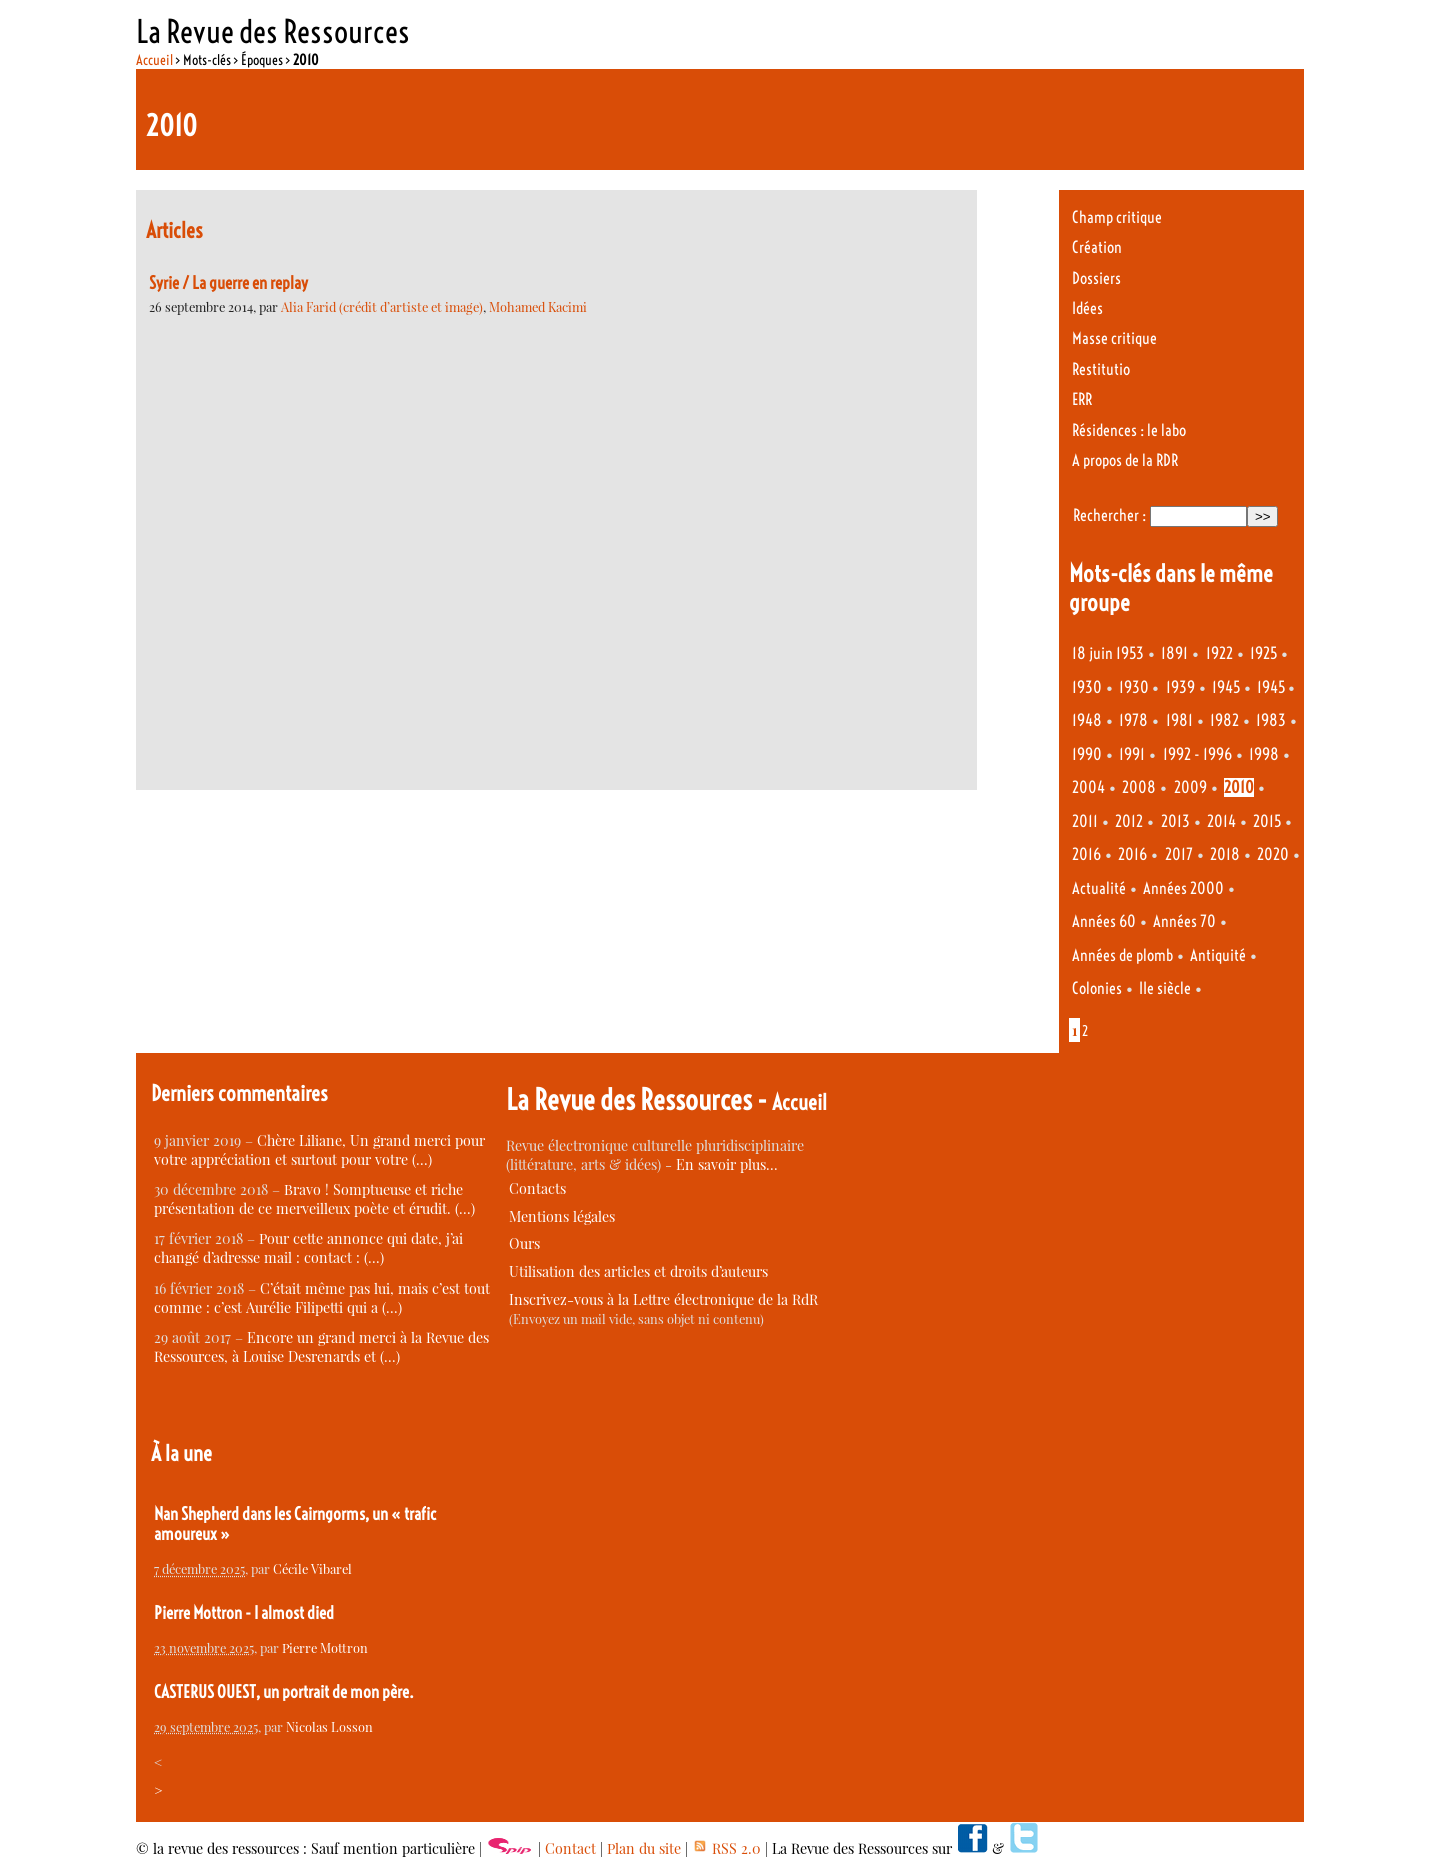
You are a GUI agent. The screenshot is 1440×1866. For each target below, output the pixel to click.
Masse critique (1114, 338)
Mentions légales (562, 1216)
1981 (1179, 720)
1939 (1180, 687)
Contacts (537, 1188)
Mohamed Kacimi (538, 306)
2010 (1239, 787)
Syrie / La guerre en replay (228, 283)
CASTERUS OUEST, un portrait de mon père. (284, 1692)
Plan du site (644, 1848)
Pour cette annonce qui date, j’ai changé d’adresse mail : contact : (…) (308, 1248)
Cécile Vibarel (312, 1568)
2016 (1086, 854)
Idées (1087, 308)
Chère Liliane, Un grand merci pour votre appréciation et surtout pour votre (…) (319, 1150)
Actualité (1099, 888)
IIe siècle (1165, 988)
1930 (1087, 687)
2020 (1273, 854)
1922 (1219, 653)
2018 (1225, 854)
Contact (570, 1848)
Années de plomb (1122, 955)
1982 (1224, 720)
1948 (1087, 720)
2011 (1085, 821)
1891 (1174, 653)
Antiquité (1218, 955)
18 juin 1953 (1108, 653)
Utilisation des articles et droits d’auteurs (638, 1271)
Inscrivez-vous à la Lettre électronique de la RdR (663, 1299)
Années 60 (1104, 921)
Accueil (154, 60)
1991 (1132, 754)
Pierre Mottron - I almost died (244, 1613)
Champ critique (1117, 217)
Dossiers (1096, 278)
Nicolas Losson (329, 1726)
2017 (1179, 854)
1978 (1133, 720)
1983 (1271, 720)
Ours (524, 1243)
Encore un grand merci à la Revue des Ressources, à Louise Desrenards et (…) (321, 1347)
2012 (1129, 821)
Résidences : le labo (1129, 430)
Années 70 (1184, 921)
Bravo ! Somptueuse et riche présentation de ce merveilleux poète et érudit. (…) (314, 1199)
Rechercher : (1109, 515)
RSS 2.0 (726, 1848)
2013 (1175, 821)
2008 (1139, 787)
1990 (1087, 754)
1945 (1226, 687)
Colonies (1097, 988)
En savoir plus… (727, 1164)
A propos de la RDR (1125, 460)
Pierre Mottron (325, 1647)
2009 (1190, 787)
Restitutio (1101, 369)
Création (1097, 247)
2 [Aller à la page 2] (1085, 1031)
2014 (1221, 821)
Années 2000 (1183, 888)
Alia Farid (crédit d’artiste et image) (382, 306)
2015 (1267, 821)
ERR (1082, 399)
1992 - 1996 (1197, 754)
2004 (1088, 787)
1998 (1264, 754)
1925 (1263, 653)
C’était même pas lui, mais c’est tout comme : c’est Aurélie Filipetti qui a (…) (322, 1298)
